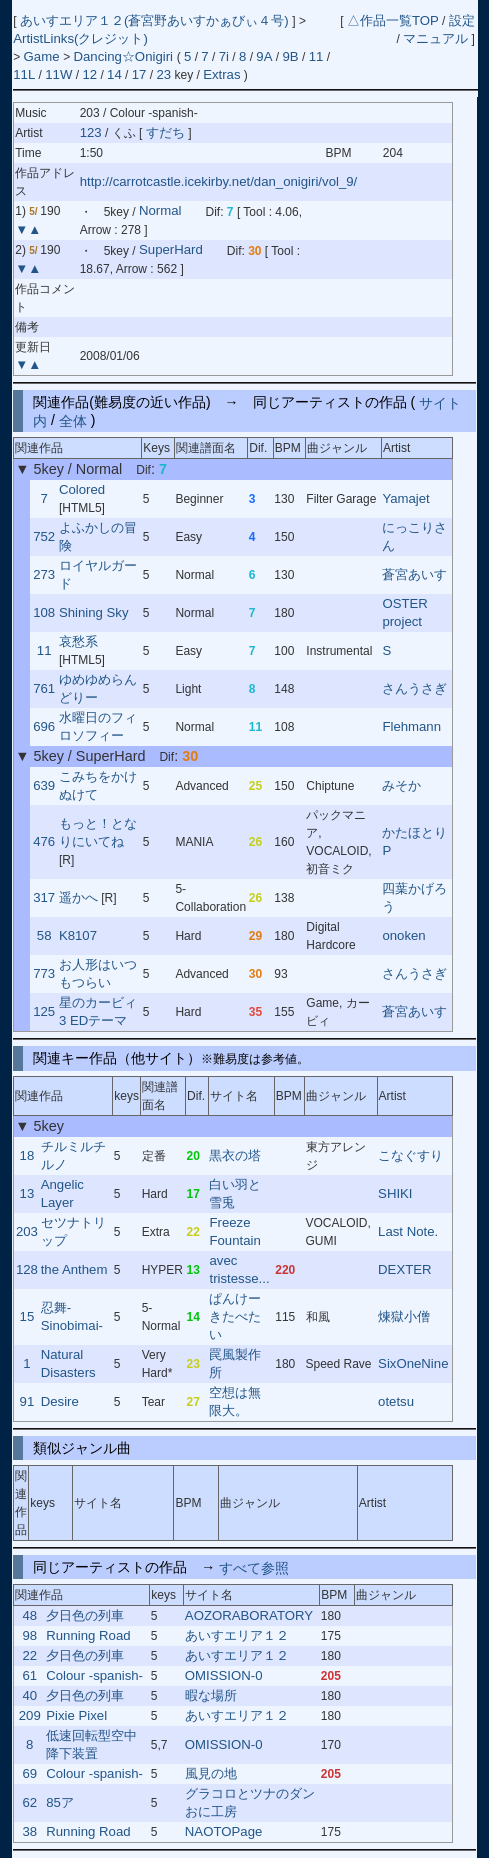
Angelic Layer (62, 1193)
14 (114, 74)
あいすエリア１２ (237, 1635)
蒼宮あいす (414, 574)
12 (89, 74)
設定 (462, 20)
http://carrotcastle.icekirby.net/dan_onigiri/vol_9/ (219, 181)
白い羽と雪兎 (235, 1193)
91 (27, 1401)
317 (44, 897)
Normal (160, 211)
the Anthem (74, 1269)
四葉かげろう (414, 897)
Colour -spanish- (94, 1675)
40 (29, 1695)
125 (44, 1011)
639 (44, 785)
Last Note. (408, 1231)
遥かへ (78, 897)
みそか (401, 785)
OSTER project (404, 612)
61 (29, 1675)
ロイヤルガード (98, 574)
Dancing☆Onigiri (124, 56)
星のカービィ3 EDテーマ (98, 1011)
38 (29, 1831)
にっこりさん (414, 536)
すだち (167, 132)
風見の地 (211, 1773)
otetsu (396, 1401)
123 (91, 132)
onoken (403, 935)
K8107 (78, 935)
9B (291, 56)
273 (44, 574)
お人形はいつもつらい (98, 973)
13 (27, 1193)
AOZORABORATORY (249, 1615)
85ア (60, 1802)
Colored (82, 489)
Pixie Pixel (76, 1715)
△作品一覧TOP (393, 20)
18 (27, 1155)
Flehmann (411, 726)
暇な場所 (211, 1695)
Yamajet (405, 498)
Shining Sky (94, 612)
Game (44, 56)
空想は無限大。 (235, 1401)
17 (139, 74)
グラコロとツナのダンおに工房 (250, 1802)
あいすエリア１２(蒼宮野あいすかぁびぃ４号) (156, 20)
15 (27, 1316)
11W (58, 74)
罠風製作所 (235, 1363)
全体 (73, 420)
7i (224, 56)
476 (44, 841)
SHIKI (395, 1193)
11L (24, 74)
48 (29, 1615)
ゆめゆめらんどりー (98, 688)
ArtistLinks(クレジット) (80, 38)
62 (29, 1802)
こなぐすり (410, 1155)
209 (30, 1715)
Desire (60, 1401)
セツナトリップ (73, 1231)
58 (44, 935)
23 (163, 74)
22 (29, 1655)
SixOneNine (413, 1363)
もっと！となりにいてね (98, 832)
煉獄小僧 (404, 1316)
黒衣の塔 (235, 1155)
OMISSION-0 (224, 1675)
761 (44, 688)
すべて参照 (254, 1567)
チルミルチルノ (73, 1155)
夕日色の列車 (85, 1615)
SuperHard (171, 250)
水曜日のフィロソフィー (98, 726)
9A (264, 56)
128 (27, 1269)
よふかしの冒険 (98, 536)
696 (44, 726)
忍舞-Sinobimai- (72, 1316)
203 (27, 1231)
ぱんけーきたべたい (235, 1316)
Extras (221, 74)
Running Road (88, 1635)
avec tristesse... (239, 1269)
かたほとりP (414, 841)
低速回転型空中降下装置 (91, 1744)
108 (44, 612)
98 (29, 1635)
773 (44, 973)
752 (44, 536)
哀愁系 (78, 641)
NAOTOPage (223, 1831)
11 (316, 56)
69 (29, 1773)
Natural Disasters (68, 1363)
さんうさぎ (414, 688)
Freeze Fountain (234, 1231)
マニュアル (435, 38)
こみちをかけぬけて (98, 785)
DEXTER (405, 1269)
